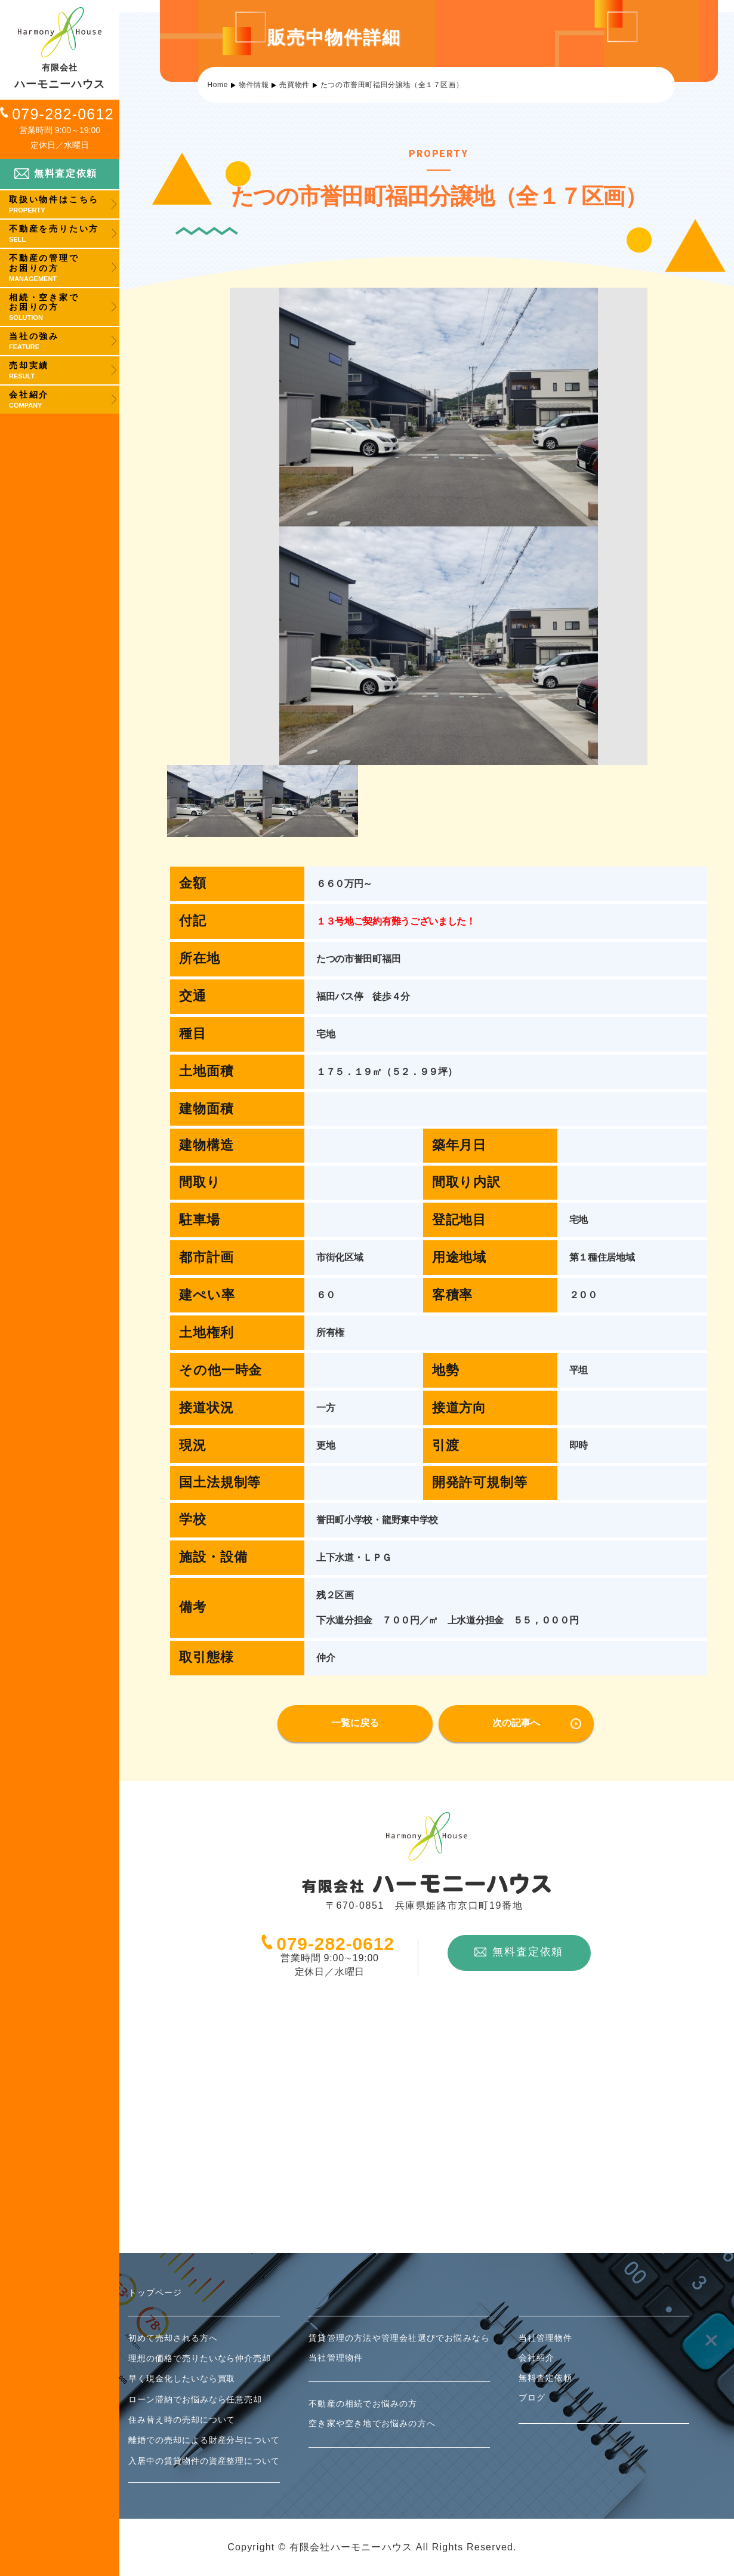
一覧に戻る (355, 1723)
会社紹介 (536, 2357)
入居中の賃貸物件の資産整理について (204, 2461)
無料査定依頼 (55, 173)
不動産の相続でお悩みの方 (363, 2403)
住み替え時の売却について (181, 2419)
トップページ (155, 2292)
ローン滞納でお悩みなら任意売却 (195, 2399)
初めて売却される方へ (173, 2338)
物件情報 (254, 85)
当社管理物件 (336, 2357)
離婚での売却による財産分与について (204, 2440)
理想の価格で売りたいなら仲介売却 (199, 2358)
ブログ (532, 2397)
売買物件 (294, 85)
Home (218, 85)
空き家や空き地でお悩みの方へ (372, 2423)
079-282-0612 (63, 114)
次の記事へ (516, 1723)
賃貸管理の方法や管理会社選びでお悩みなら (399, 2338)
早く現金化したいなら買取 (181, 2378)
